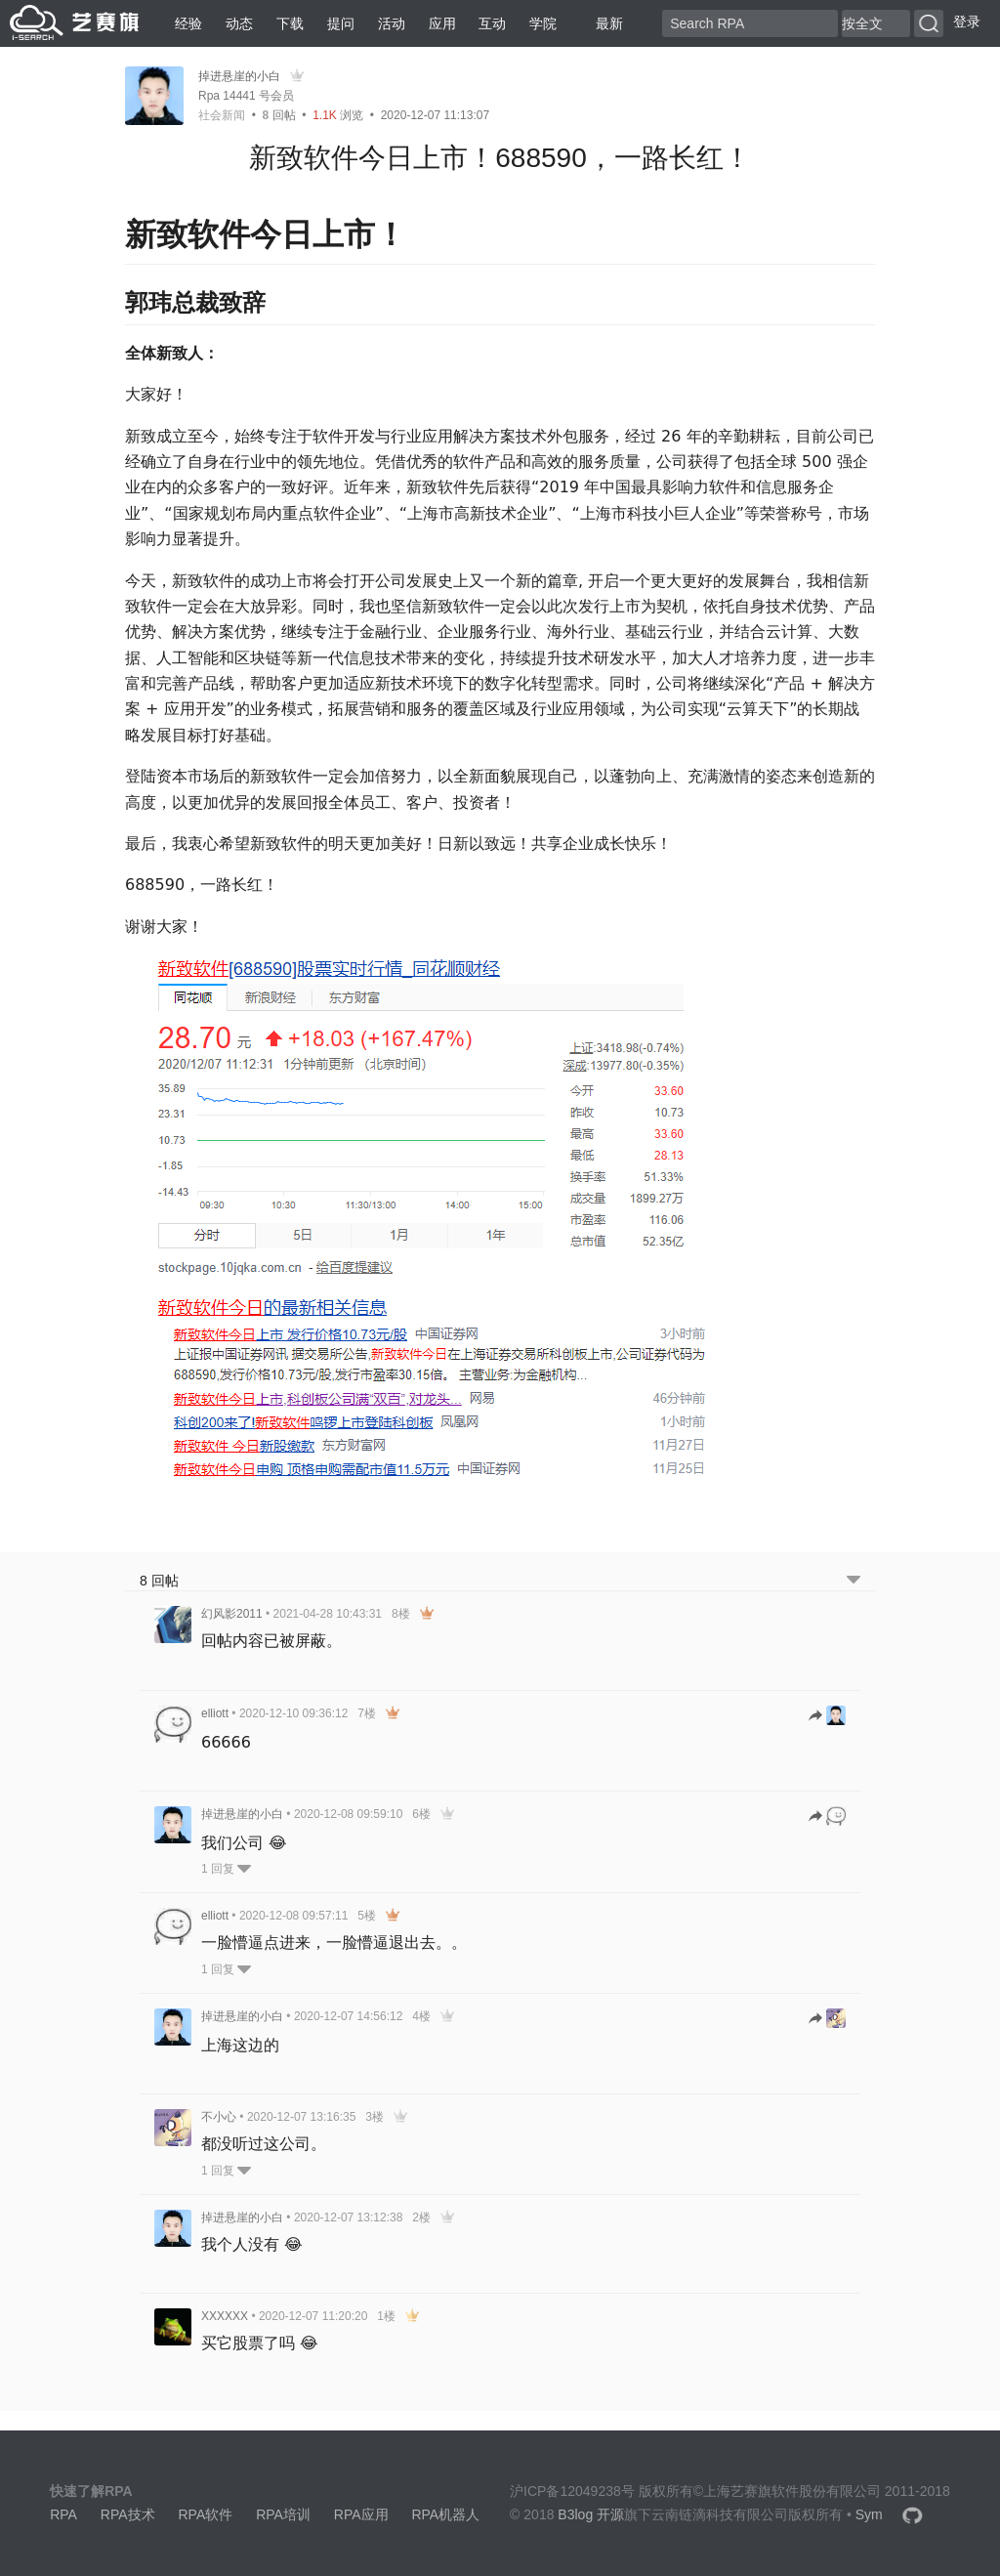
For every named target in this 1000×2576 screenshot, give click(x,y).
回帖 (279, 115)
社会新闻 (221, 115)
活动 (391, 23)
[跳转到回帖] (827, 1717)
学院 (543, 23)
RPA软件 (205, 2514)
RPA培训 (283, 2514)
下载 (290, 23)
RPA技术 (128, 2514)
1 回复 (226, 1869)
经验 (188, 23)
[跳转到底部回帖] (853, 1581)
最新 (601, 23)
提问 (340, 23)
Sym (869, 2514)
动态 (239, 23)
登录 (966, 21)
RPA (63, 2514)
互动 (492, 23)
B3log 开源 (591, 2514)
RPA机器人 (445, 2514)
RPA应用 (361, 2514)
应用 (442, 23)
